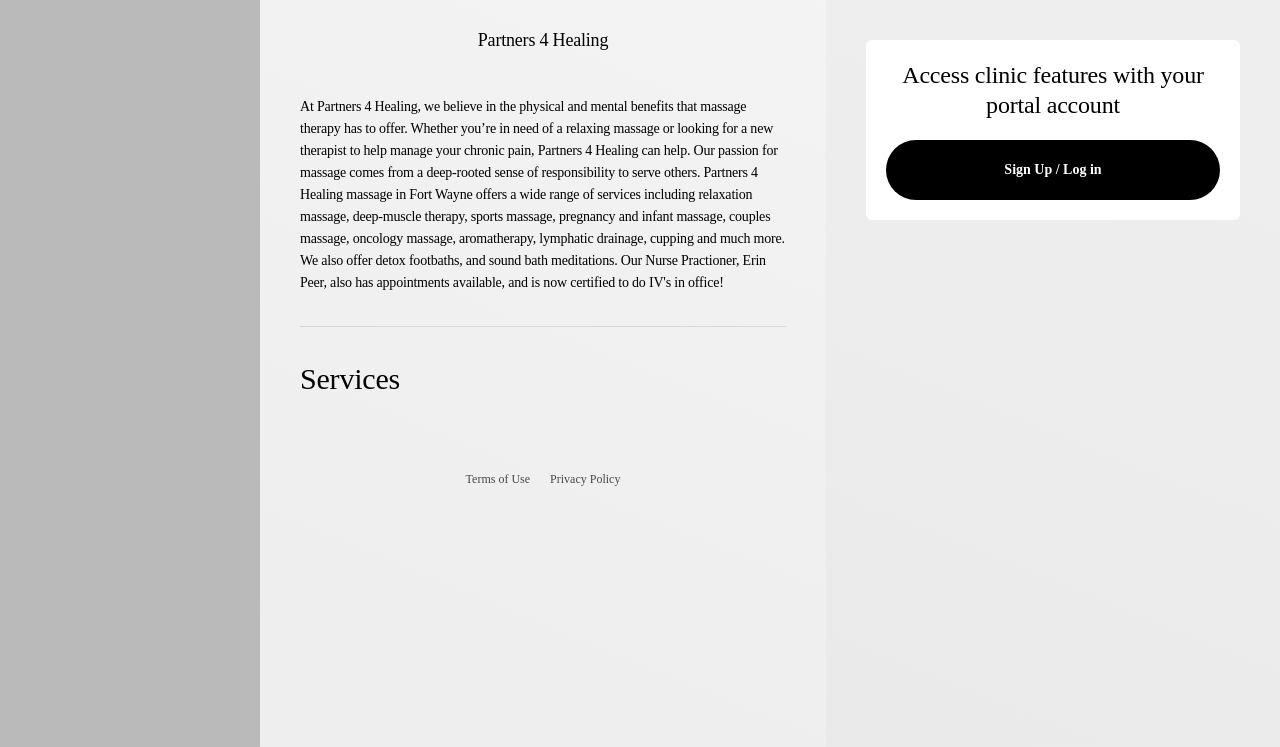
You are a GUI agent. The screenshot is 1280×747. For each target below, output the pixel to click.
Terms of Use (498, 479)
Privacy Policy (585, 479)
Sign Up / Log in (1052, 169)
